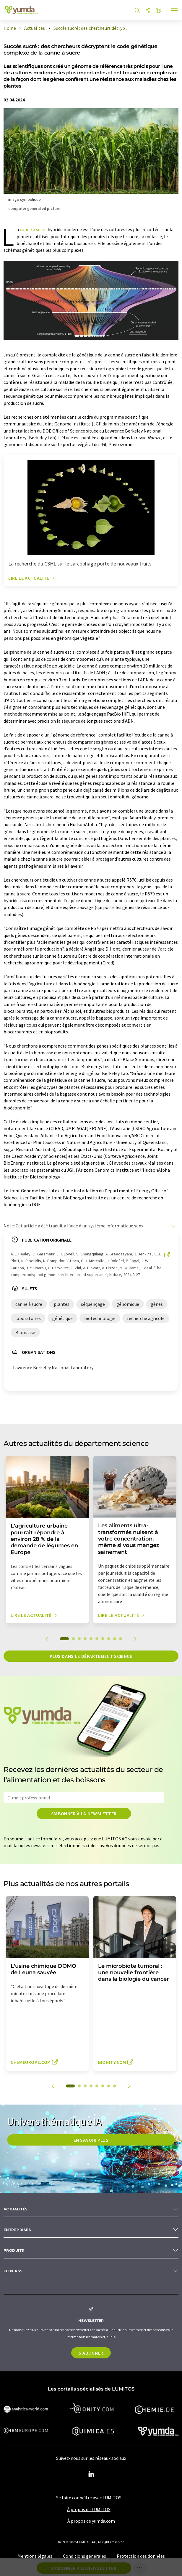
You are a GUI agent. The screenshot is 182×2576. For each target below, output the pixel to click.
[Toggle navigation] (174, 11)
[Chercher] (137, 10)
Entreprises (17, 2230)
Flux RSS (13, 2271)
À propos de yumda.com (91, 2521)
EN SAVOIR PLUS (91, 2140)
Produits (14, 2250)
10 (120, 1638)
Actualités (16, 2209)
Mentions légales (34, 2556)
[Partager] (148, 10)
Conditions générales (84, 2556)
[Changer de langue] (158, 10)
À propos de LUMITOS (88, 2509)
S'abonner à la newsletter (84, 1813)
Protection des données (141, 2556)
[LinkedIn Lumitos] (91, 2474)
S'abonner (91, 2353)
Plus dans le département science (91, 1656)
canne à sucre (33, 229)
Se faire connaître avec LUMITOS (88, 2498)
